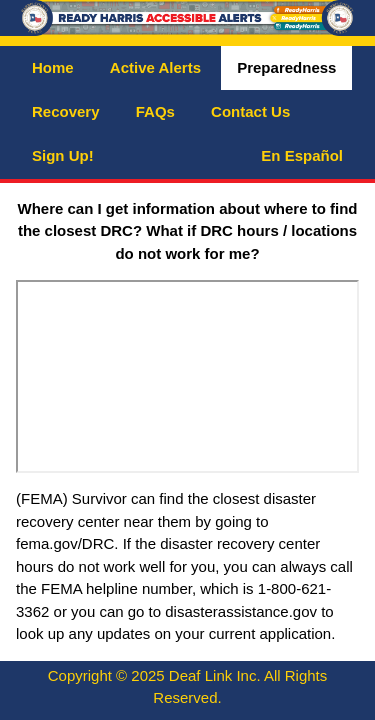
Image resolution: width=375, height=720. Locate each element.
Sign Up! (63, 155)
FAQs (155, 111)
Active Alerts (155, 67)
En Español (302, 155)
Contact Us (250, 111)
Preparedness (286, 67)
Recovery (66, 111)
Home (53, 67)
